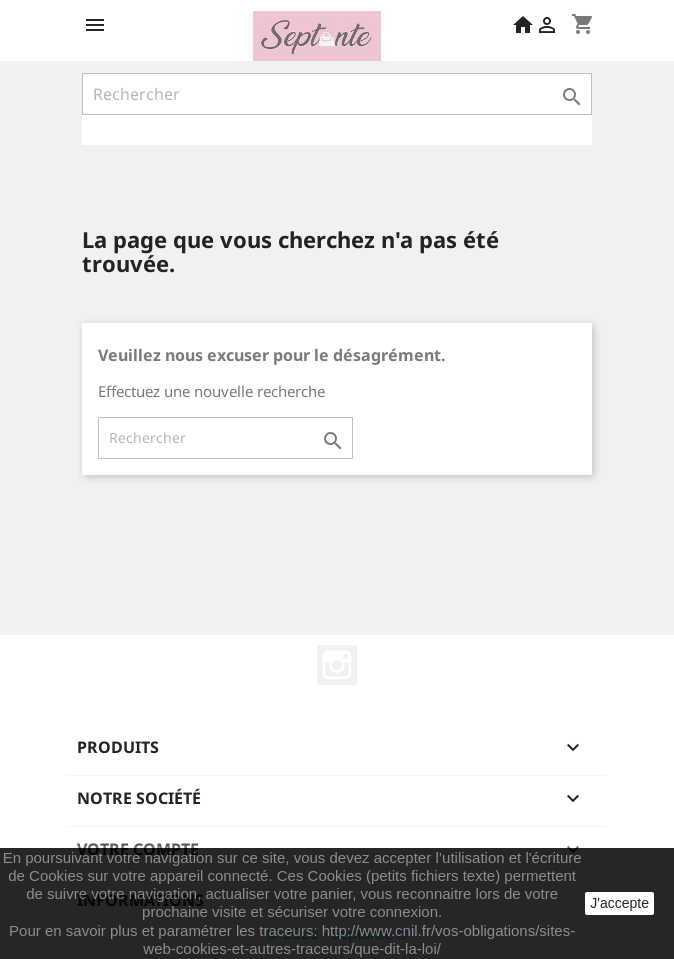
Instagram (337, 665)
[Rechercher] (337, 94)
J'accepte (619, 903)
